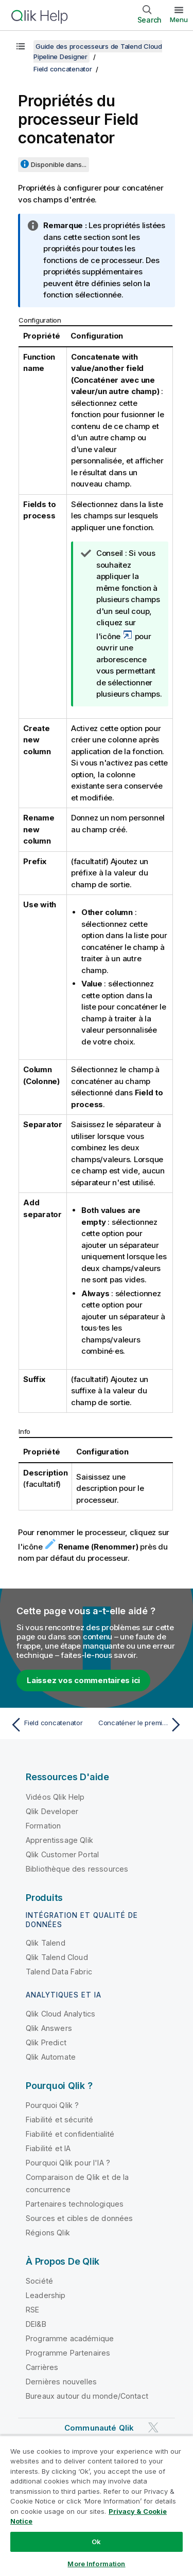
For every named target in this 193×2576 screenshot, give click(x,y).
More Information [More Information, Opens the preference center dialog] (96, 2564)
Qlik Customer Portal (62, 1854)
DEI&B (36, 2324)
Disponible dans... (58, 164)
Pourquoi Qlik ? (52, 2105)
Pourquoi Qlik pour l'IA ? (68, 2162)
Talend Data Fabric (59, 1971)
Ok (96, 2541)
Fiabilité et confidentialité (70, 2134)
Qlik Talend (45, 1942)
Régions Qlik (48, 2232)
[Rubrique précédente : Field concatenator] (51, 1724)
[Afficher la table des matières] (20, 46)
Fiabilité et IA (48, 2148)
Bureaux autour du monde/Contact (87, 2396)
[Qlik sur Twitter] (153, 2427)
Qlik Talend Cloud (57, 1957)
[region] (96, 2505)
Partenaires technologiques (75, 2203)
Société (39, 2280)
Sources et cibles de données (79, 2218)
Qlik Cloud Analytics (60, 2013)
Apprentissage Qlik (59, 1840)
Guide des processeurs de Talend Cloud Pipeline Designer (97, 51)
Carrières (42, 2367)
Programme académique (70, 2338)
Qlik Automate (51, 2056)
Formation (43, 1825)
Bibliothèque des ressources (77, 1868)
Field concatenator (62, 69)
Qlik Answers (49, 2028)
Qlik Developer (52, 1811)
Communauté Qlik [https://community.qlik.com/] (99, 2428)
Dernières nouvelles (61, 2381)
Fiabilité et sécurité (59, 2119)
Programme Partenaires (68, 2352)
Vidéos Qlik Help (55, 1797)
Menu (179, 19)
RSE (32, 2309)
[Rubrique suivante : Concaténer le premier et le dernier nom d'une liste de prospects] (141, 1724)
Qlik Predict (46, 2042)
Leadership (46, 2295)
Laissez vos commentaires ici (83, 1680)
